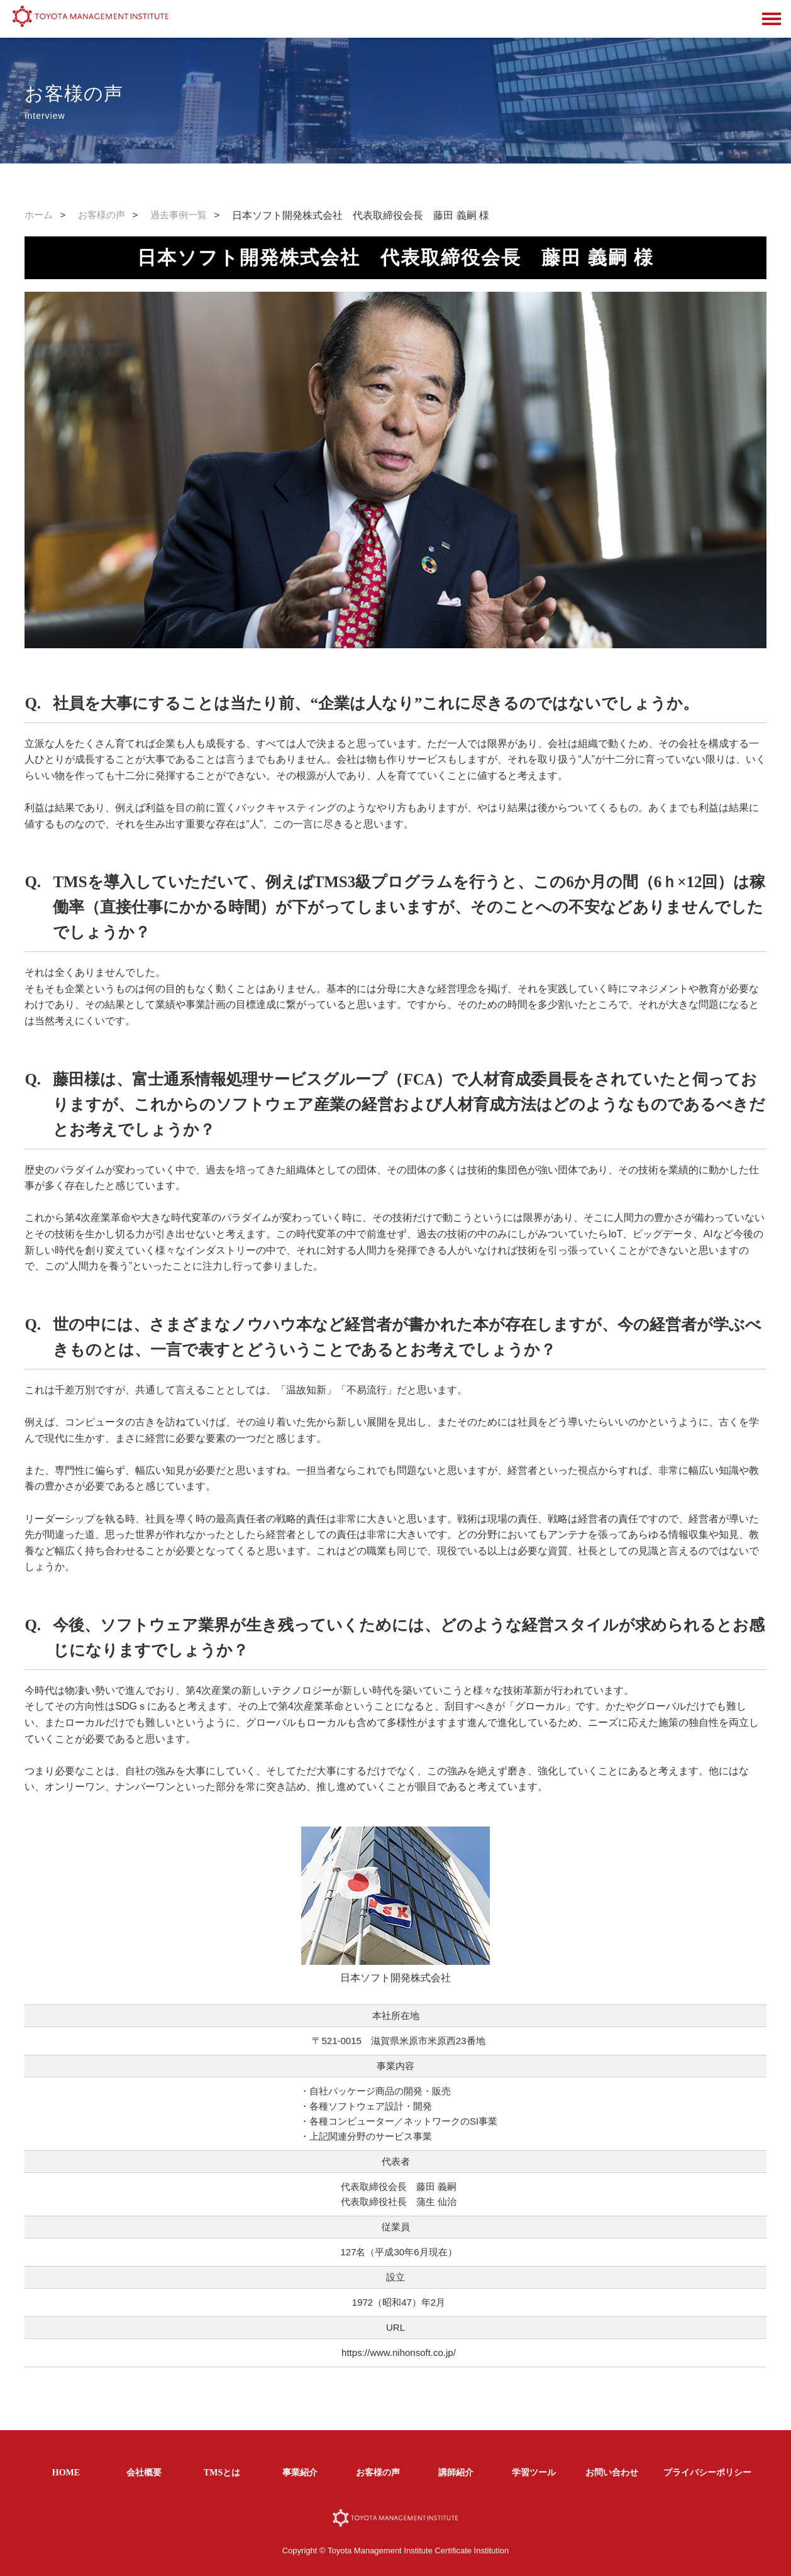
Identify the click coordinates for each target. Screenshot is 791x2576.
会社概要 (144, 2472)
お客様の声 (101, 214)
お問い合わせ (611, 2472)
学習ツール (534, 2472)
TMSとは (222, 2472)
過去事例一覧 (178, 214)
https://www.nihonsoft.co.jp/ (398, 2352)
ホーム (39, 214)
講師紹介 (455, 2472)
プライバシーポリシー (707, 2472)
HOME (66, 2472)
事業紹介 (300, 2472)
